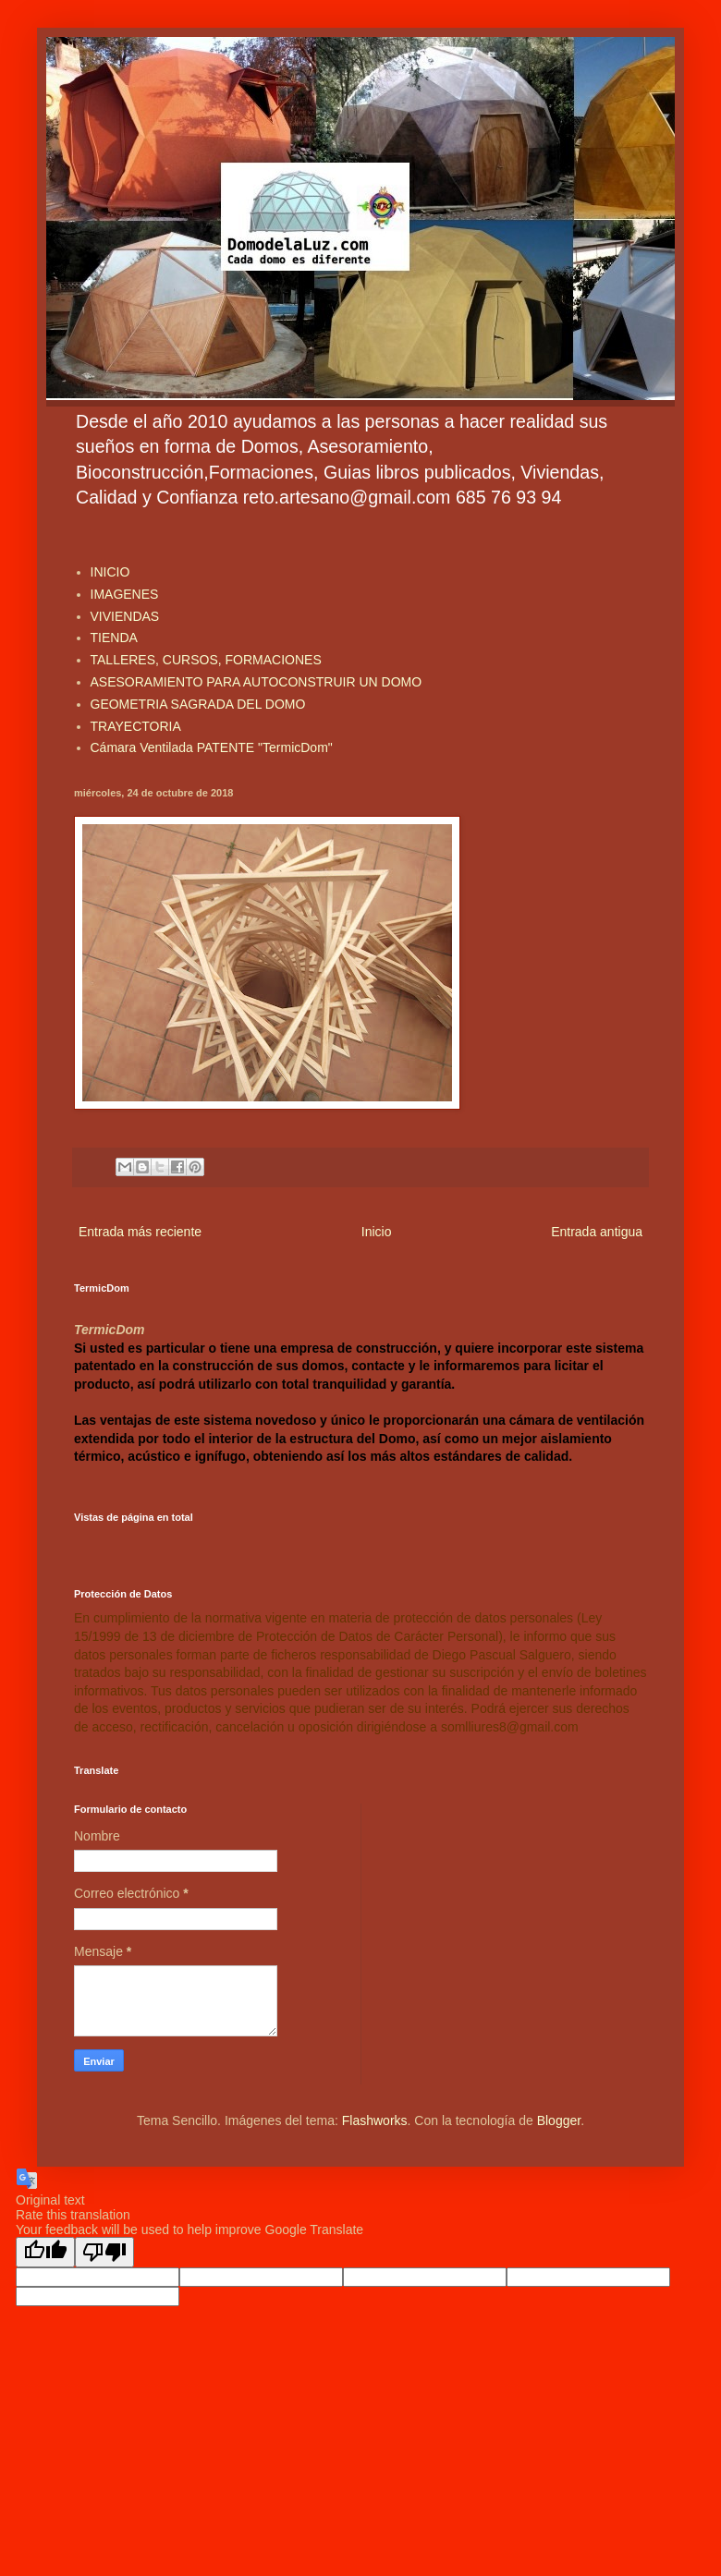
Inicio (376, 1231)
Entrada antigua (596, 1231)
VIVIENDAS (125, 616)
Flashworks (375, 2120)
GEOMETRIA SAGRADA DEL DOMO (198, 704)
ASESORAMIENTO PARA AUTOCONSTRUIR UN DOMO (256, 681)
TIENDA (114, 637)
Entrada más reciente (140, 1231)
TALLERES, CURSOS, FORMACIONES (206, 659)
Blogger (558, 2120)
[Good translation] (45, 2252)
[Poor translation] (104, 2252)
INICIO (110, 572)
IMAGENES (125, 594)
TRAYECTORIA (136, 726)
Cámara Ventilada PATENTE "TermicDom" (212, 747)
